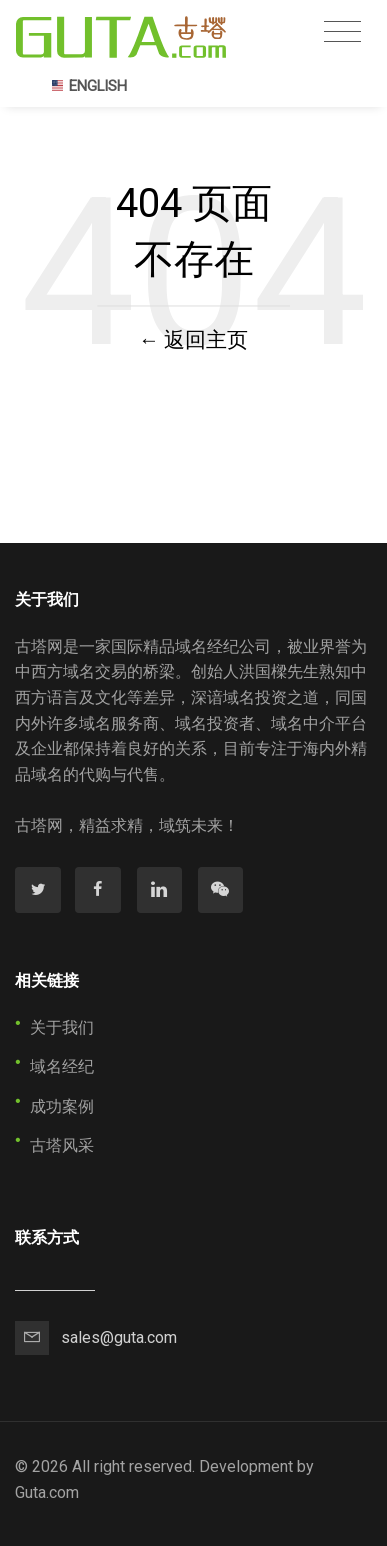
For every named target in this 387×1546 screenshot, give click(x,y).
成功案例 (62, 1106)
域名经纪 (62, 1066)
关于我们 (62, 1027)
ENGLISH (88, 86)
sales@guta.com (119, 1337)
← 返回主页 (194, 340)
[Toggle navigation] (342, 32)
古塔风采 (62, 1145)
